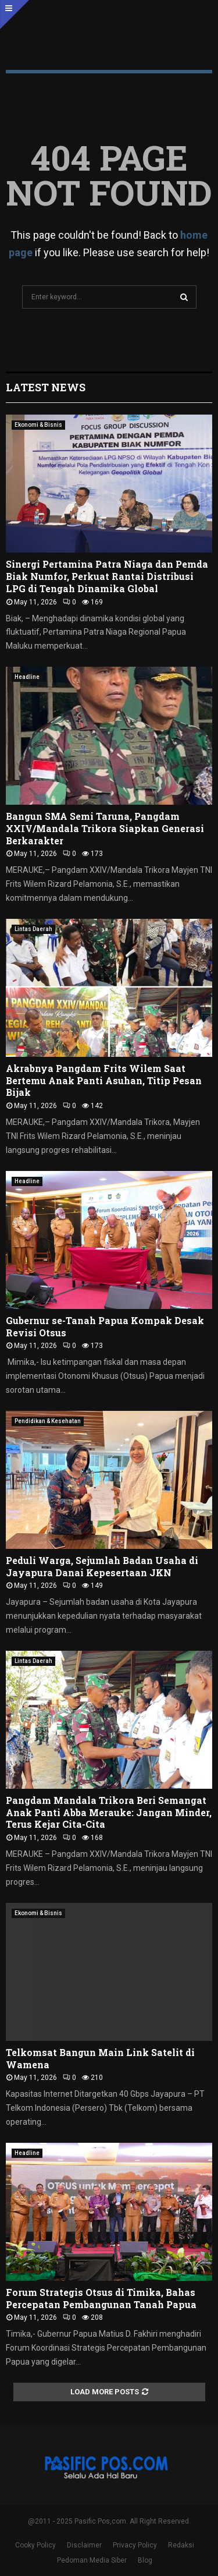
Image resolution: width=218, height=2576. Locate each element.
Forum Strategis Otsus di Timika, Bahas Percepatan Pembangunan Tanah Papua (101, 2298)
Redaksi (181, 2545)
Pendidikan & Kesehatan (48, 1421)
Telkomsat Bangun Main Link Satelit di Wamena (100, 2058)
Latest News (45, 387)
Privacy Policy (135, 2545)
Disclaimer (84, 2545)
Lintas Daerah (33, 929)
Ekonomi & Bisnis (38, 425)
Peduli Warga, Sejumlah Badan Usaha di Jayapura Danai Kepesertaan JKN (102, 1566)
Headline (27, 677)
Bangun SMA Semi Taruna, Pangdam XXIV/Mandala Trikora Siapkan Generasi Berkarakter (105, 828)
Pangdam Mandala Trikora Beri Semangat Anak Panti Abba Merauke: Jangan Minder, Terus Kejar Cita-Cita (109, 1812)
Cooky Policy (35, 2545)
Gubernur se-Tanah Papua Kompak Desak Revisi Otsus (105, 1326)
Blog (145, 2560)
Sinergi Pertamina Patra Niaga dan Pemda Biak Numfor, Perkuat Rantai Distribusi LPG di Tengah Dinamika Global (107, 576)
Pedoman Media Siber (92, 2560)
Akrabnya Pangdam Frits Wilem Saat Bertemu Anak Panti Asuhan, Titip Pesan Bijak (104, 1080)
